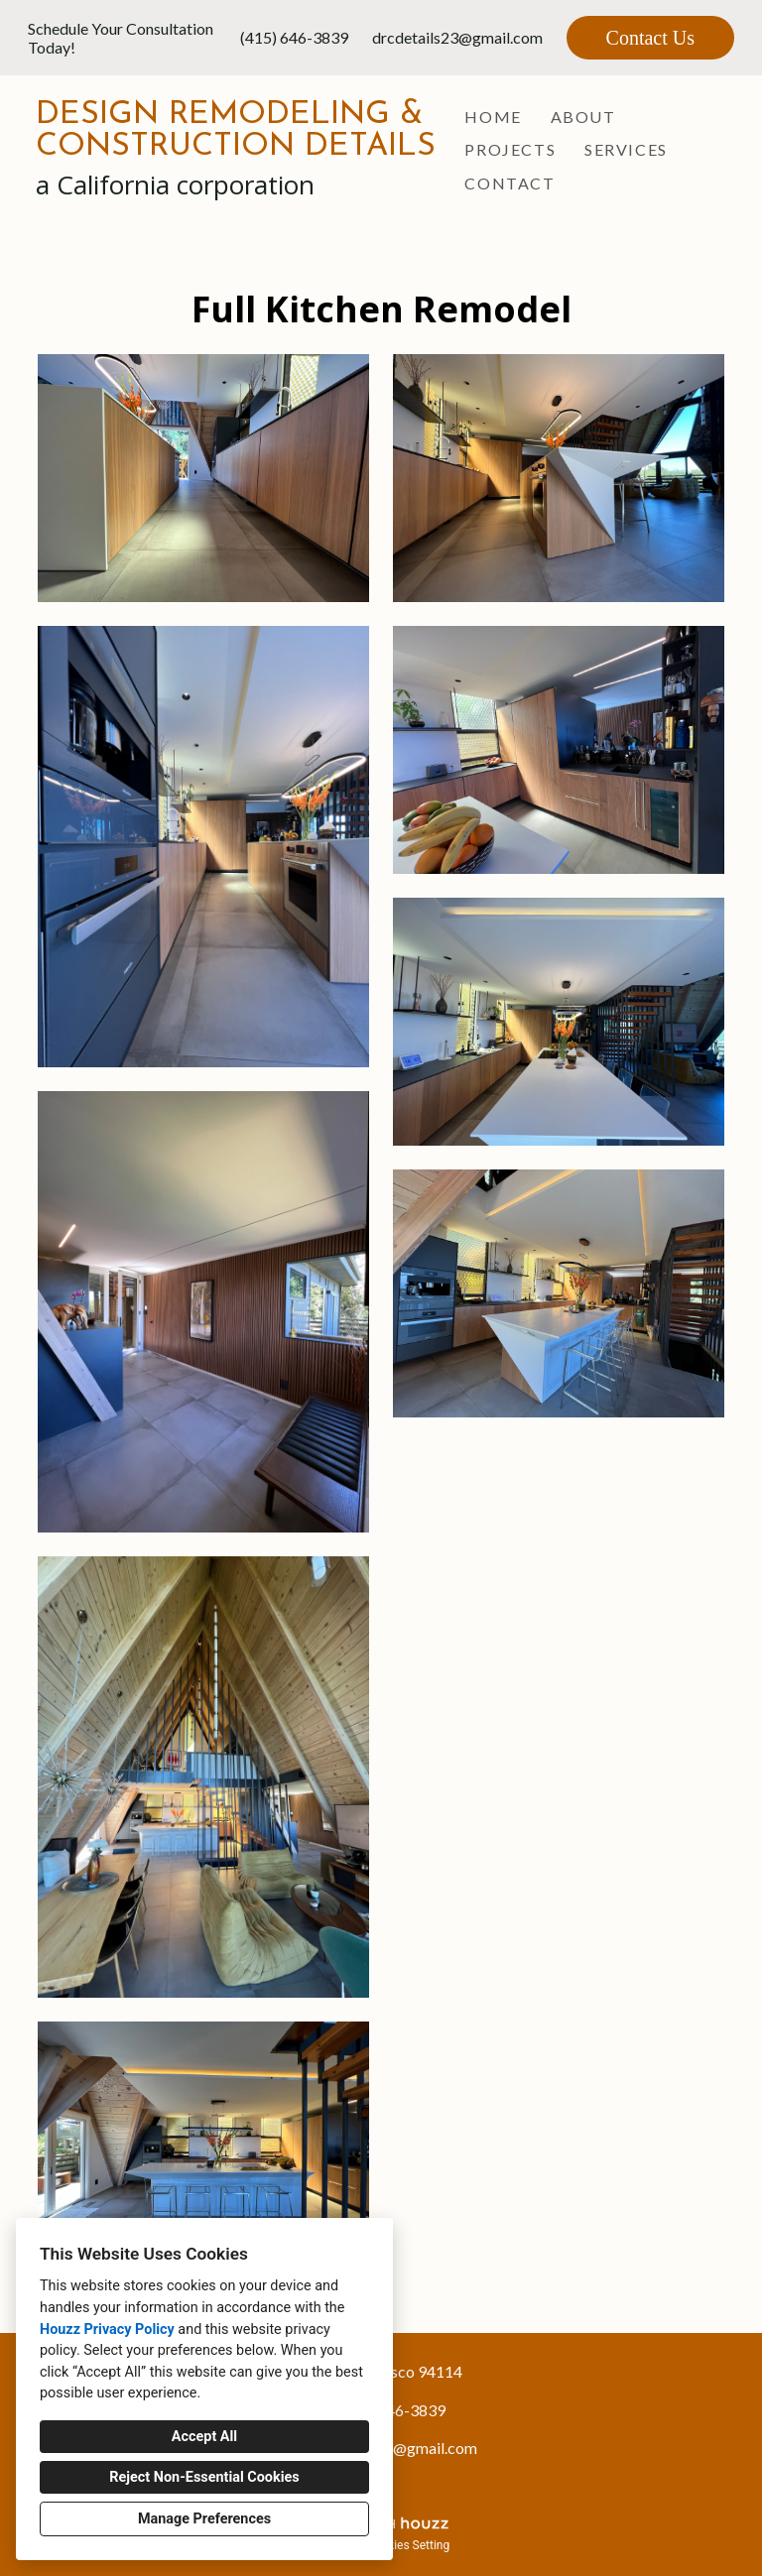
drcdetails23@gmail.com (457, 37)
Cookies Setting (408, 2545)
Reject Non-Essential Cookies (204, 2477)
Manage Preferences (204, 2519)
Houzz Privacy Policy (107, 2329)
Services (626, 149)
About (583, 116)
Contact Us (650, 38)
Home (492, 116)
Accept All (204, 2436)
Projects (510, 149)
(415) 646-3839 (294, 37)
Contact (509, 183)
